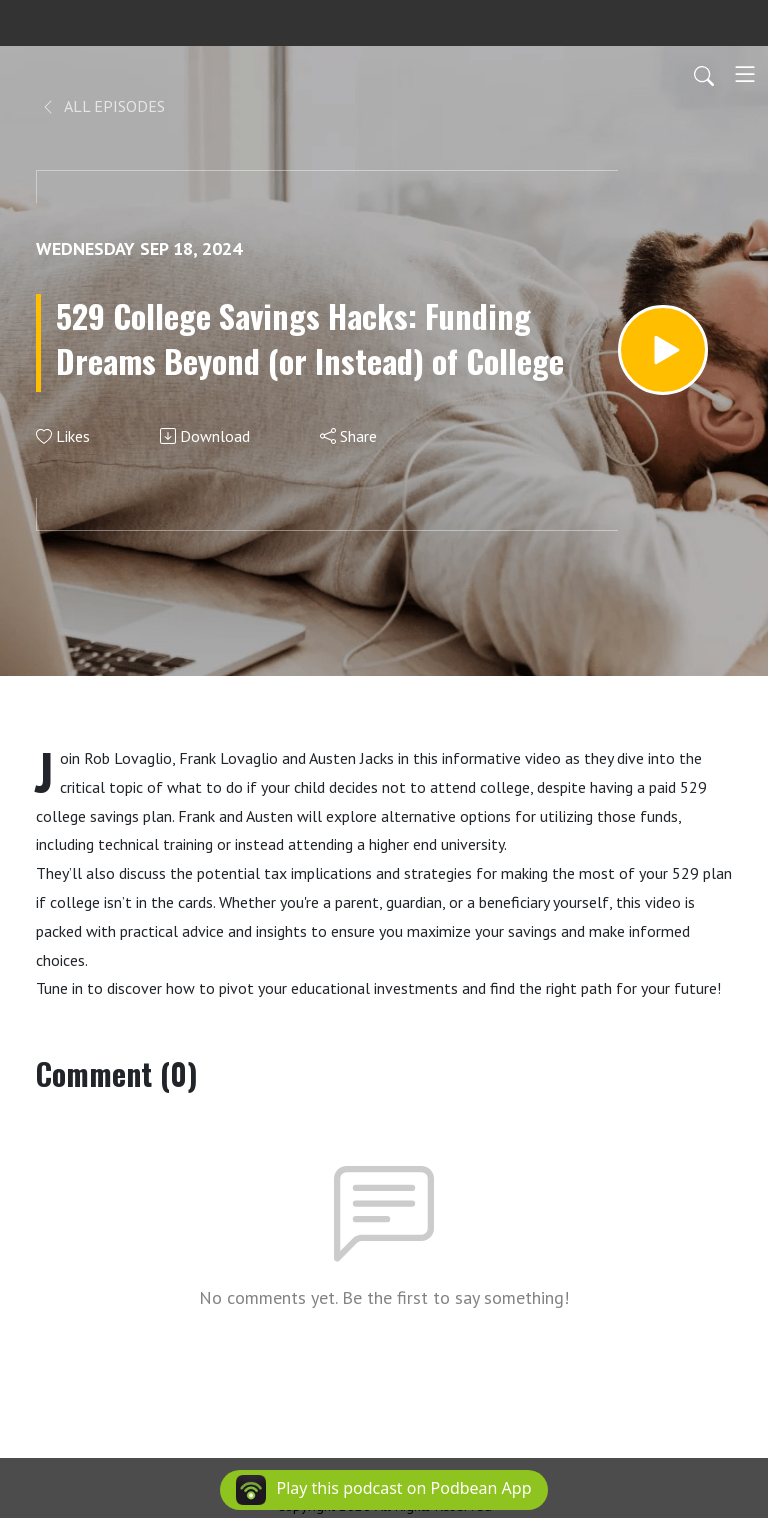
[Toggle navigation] (745, 74)
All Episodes (102, 106)
